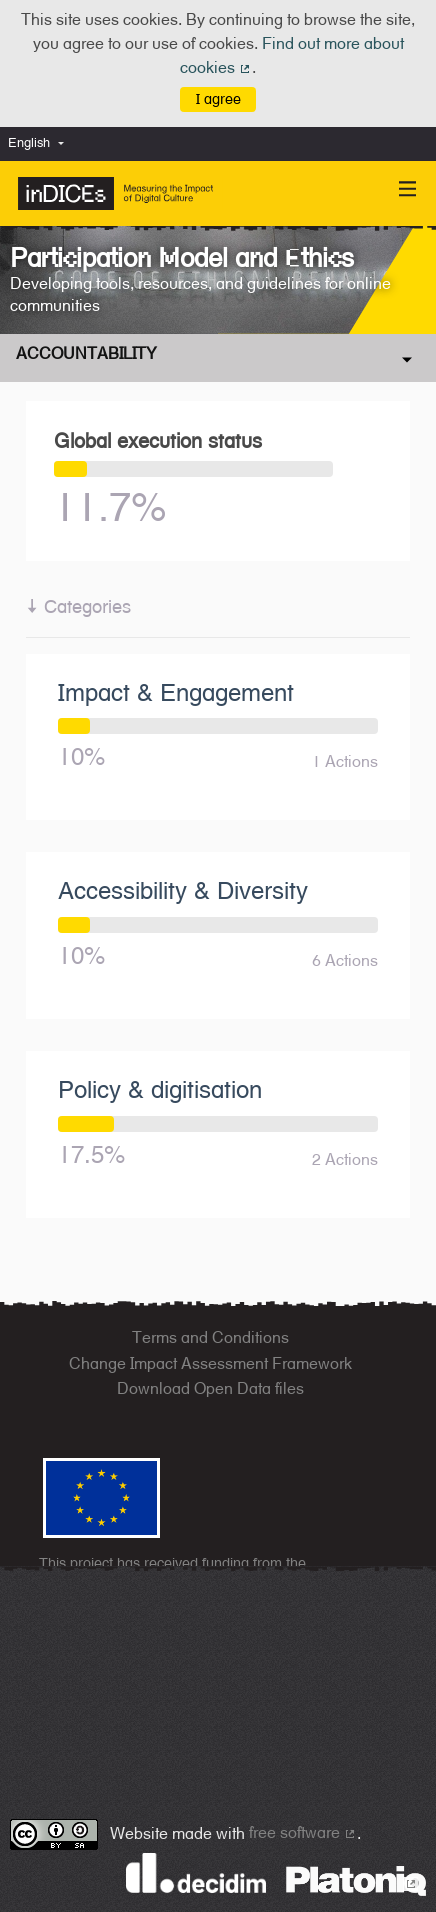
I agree (218, 98)
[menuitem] (41, 143)
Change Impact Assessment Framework (210, 1363)
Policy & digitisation (160, 1089)
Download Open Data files (210, 1388)
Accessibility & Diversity (183, 890)
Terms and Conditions (210, 1337)
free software (303, 1832)
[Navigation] (408, 189)
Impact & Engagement (176, 692)
